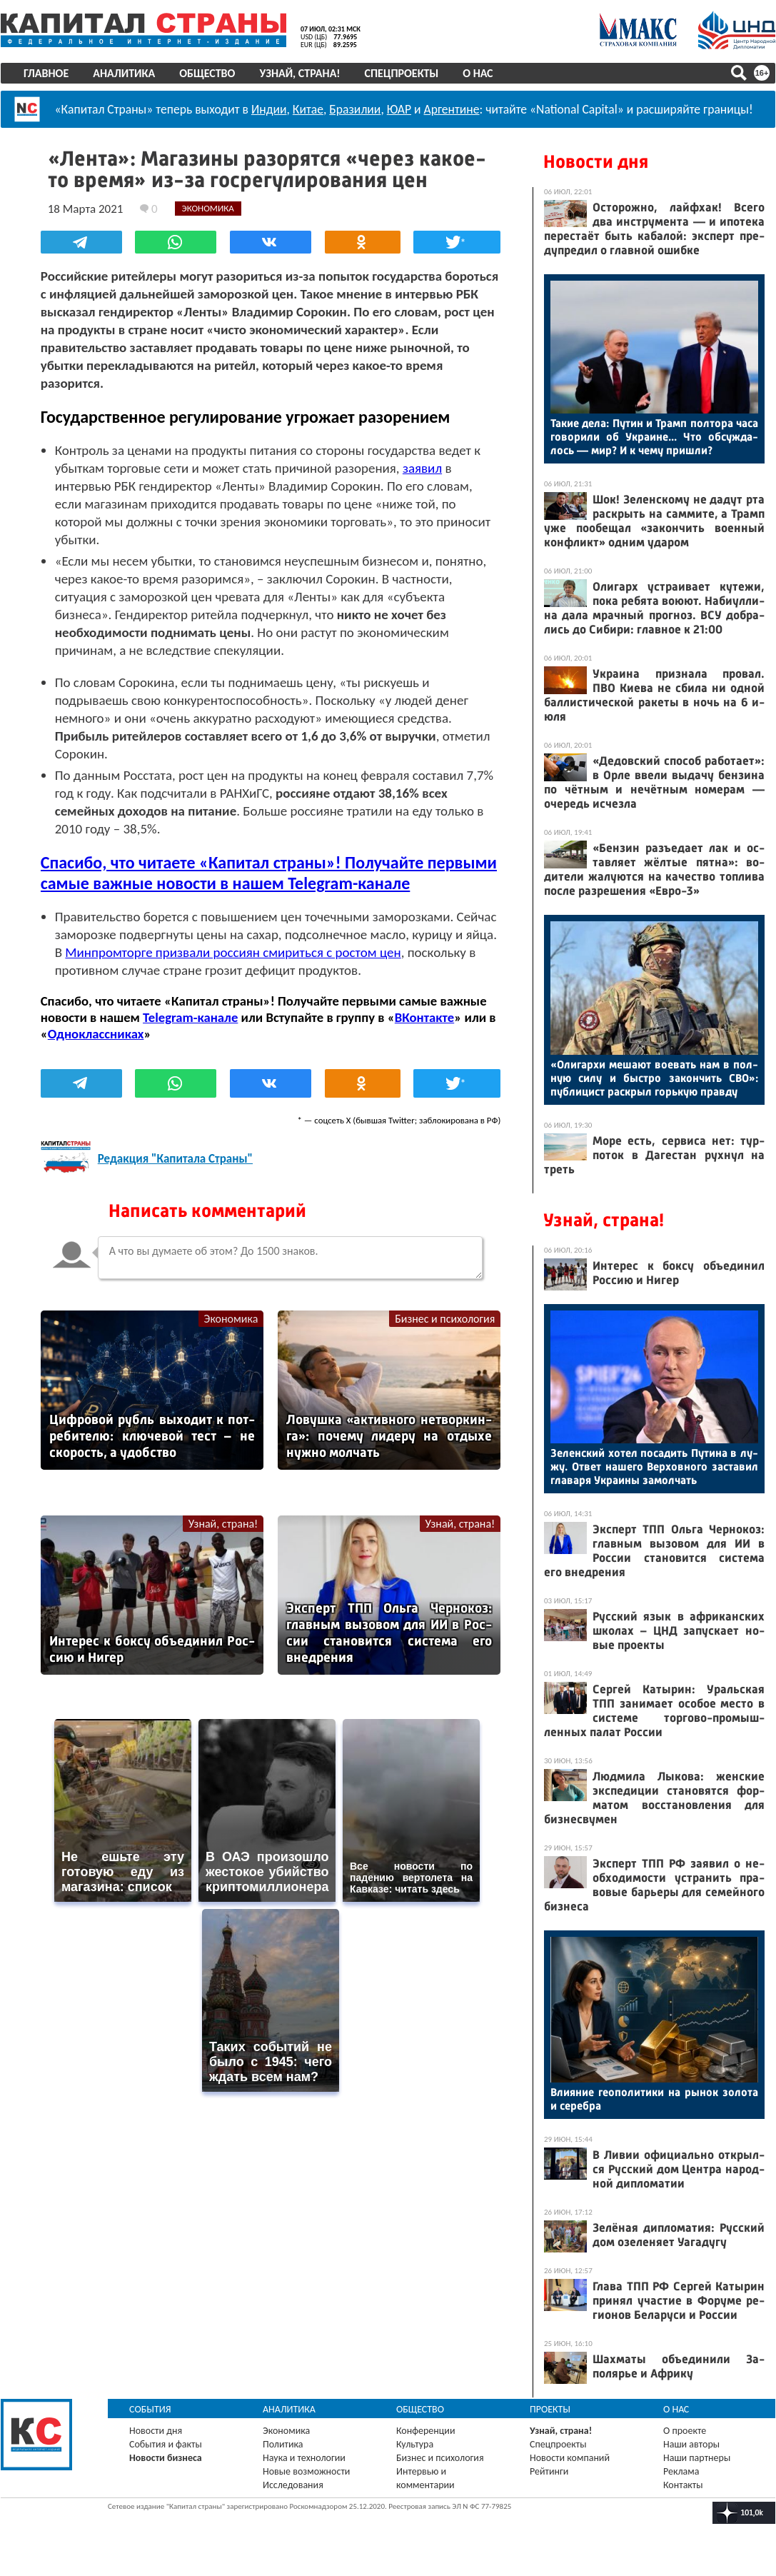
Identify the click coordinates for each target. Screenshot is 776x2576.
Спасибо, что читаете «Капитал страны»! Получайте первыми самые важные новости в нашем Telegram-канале (269, 872)
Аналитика (124, 73)
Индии (269, 109)
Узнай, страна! (299, 73)
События (150, 2409)
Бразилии (355, 109)
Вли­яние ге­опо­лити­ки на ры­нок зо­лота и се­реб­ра (654, 2099)
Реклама (681, 2471)
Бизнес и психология (445, 1318)
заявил (422, 467)
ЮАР (399, 109)
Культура (414, 2444)
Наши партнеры (696, 2458)
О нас (478, 73)
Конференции (425, 2431)
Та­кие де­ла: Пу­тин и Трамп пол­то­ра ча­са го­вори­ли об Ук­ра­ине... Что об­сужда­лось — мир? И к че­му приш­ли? (654, 436)
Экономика (231, 1318)
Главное (46, 73)
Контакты (683, 2485)
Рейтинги (549, 2471)
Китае (308, 109)
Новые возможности (306, 2471)
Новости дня (595, 162)
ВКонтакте (424, 1016)
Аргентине (452, 109)
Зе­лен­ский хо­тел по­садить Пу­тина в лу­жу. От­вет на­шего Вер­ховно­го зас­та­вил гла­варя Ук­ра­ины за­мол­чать (654, 1466)
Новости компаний (570, 2458)
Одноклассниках (96, 1033)
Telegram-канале (190, 1016)
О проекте (684, 2431)
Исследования (293, 2485)
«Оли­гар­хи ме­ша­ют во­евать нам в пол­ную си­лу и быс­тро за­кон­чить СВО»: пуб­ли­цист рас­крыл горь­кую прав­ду (654, 1078)
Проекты (550, 2409)
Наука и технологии (304, 2458)
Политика (283, 2444)
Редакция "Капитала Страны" (175, 1158)
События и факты (165, 2444)
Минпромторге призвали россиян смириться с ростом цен (233, 951)
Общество (207, 73)
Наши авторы (691, 2444)
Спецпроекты (402, 73)
